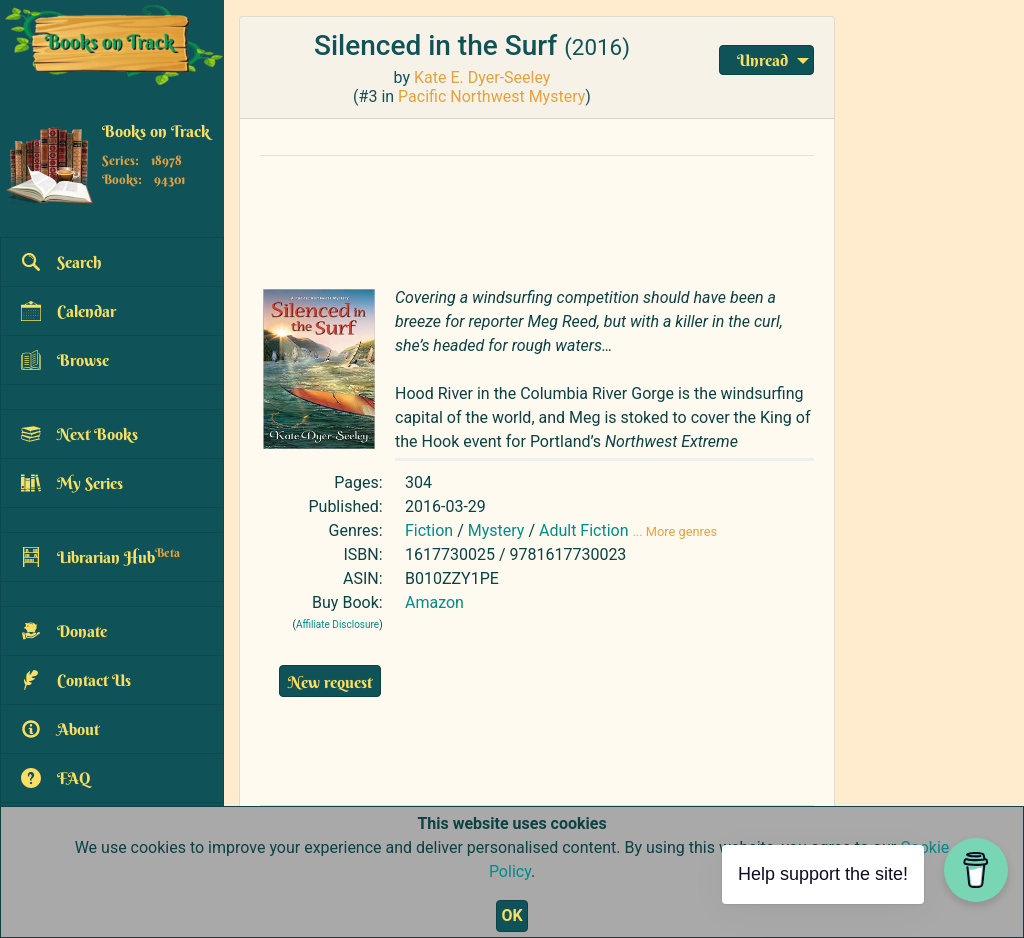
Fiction (429, 530)
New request (330, 682)
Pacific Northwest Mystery (491, 96)
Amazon (434, 602)
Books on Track (156, 131)
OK (511, 915)
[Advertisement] (537, 217)
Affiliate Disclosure (337, 624)
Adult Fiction (584, 530)
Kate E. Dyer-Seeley (482, 77)
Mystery (496, 530)
